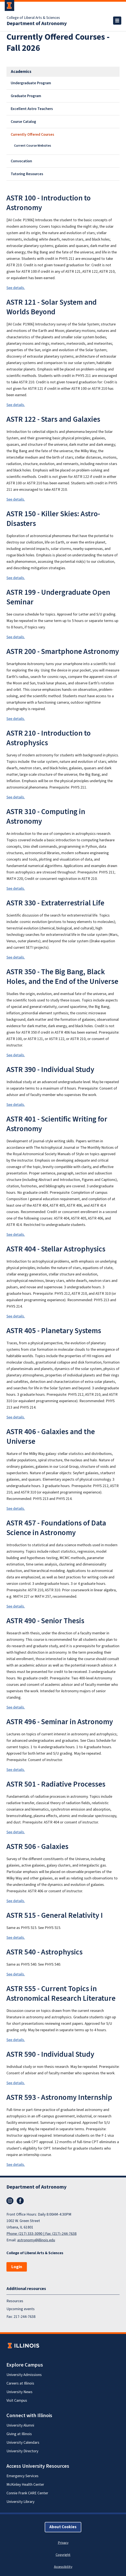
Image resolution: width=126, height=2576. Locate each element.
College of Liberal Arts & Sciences (33, 17)
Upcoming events (20, 2309)
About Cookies (63, 2527)
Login (16, 2267)
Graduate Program (26, 96)
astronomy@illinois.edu (36, 2240)
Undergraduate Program (31, 83)
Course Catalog (23, 121)
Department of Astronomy (37, 23)
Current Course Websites (32, 145)
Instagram (10, 2201)
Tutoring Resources (27, 174)
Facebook (20, 2201)
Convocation (21, 161)
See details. (15, 288)
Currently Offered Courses (32, 134)
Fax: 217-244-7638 (20, 2316)
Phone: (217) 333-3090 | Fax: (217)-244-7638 (41, 2233)
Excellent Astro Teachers (32, 108)
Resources (14, 2301)
